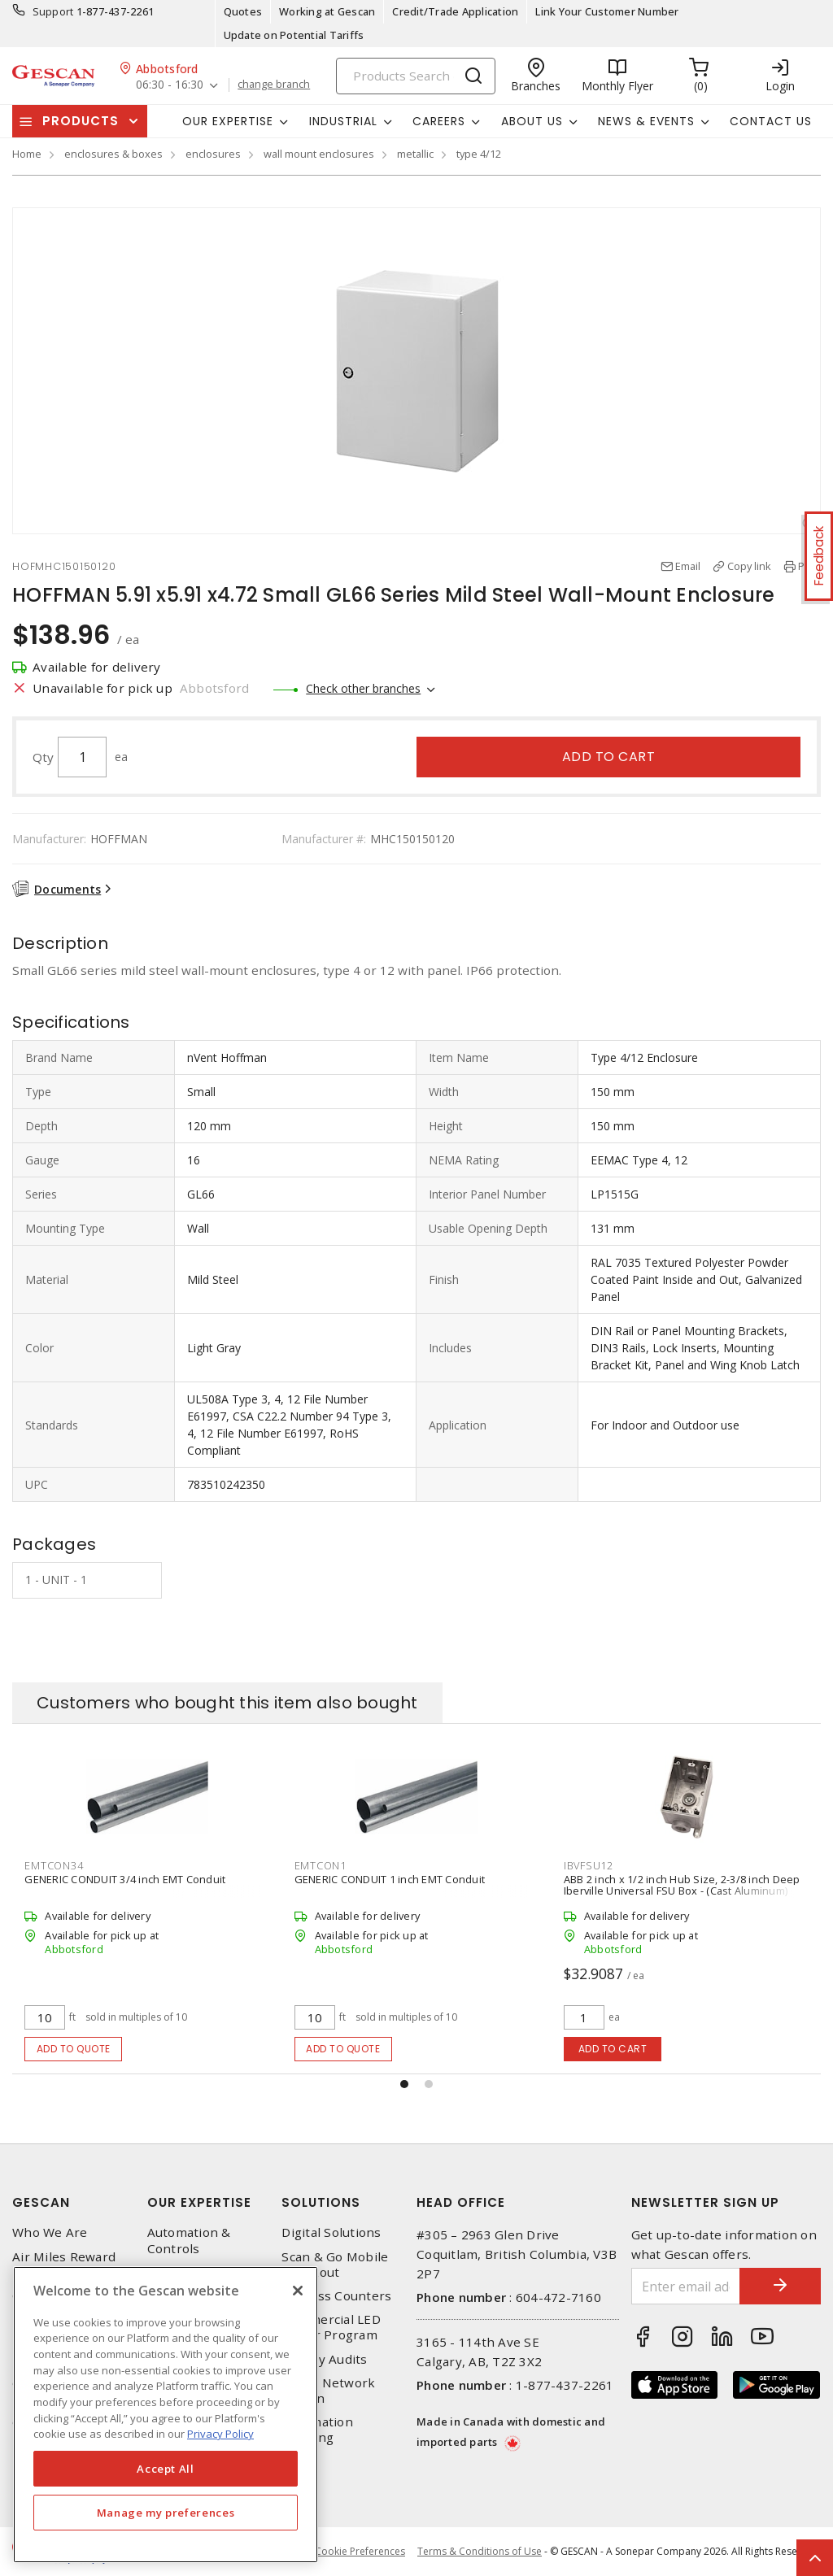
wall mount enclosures (319, 153)
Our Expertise (199, 2202)
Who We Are (50, 2232)
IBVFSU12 (588, 1865)
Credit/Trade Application (455, 11)
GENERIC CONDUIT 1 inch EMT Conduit (390, 1879)
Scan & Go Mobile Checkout (334, 2264)
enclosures (213, 153)
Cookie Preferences (360, 2551)
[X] (298, 2290)
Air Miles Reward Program (64, 2264)
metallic (415, 153)
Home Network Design (328, 2390)
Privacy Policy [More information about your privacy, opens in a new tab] (220, 2433)
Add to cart (609, 756)
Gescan (41, 2202)
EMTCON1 (320, 1865)
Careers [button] (438, 121)
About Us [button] (532, 121)
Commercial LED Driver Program (331, 2327)
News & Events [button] (646, 121)
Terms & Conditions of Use (479, 2551)
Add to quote (74, 2049)
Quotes (243, 11)
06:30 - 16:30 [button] (169, 85)
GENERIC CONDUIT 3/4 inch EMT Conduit (124, 1879)
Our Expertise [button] (227, 121)
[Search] (415, 76)
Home (26, 153)
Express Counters (336, 2296)
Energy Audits (324, 2359)
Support (53, 11)
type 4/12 (478, 153)
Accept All (165, 2468)
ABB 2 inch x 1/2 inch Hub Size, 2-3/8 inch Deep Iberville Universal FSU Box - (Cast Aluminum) (682, 1885)
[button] (404, 2084)
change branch (274, 84)
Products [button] (80, 120)
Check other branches (363, 688)
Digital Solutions (331, 2232)
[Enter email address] (686, 2286)
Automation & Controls (189, 2240)
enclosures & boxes (113, 153)
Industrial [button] (343, 121)
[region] (165, 2414)
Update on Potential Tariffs (294, 35)
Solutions (320, 2202)
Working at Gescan (327, 11)
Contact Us (771, 121)
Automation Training (317, 2429)
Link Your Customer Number (606, 11)
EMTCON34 (53, 1865)
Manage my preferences (166, 2512)
